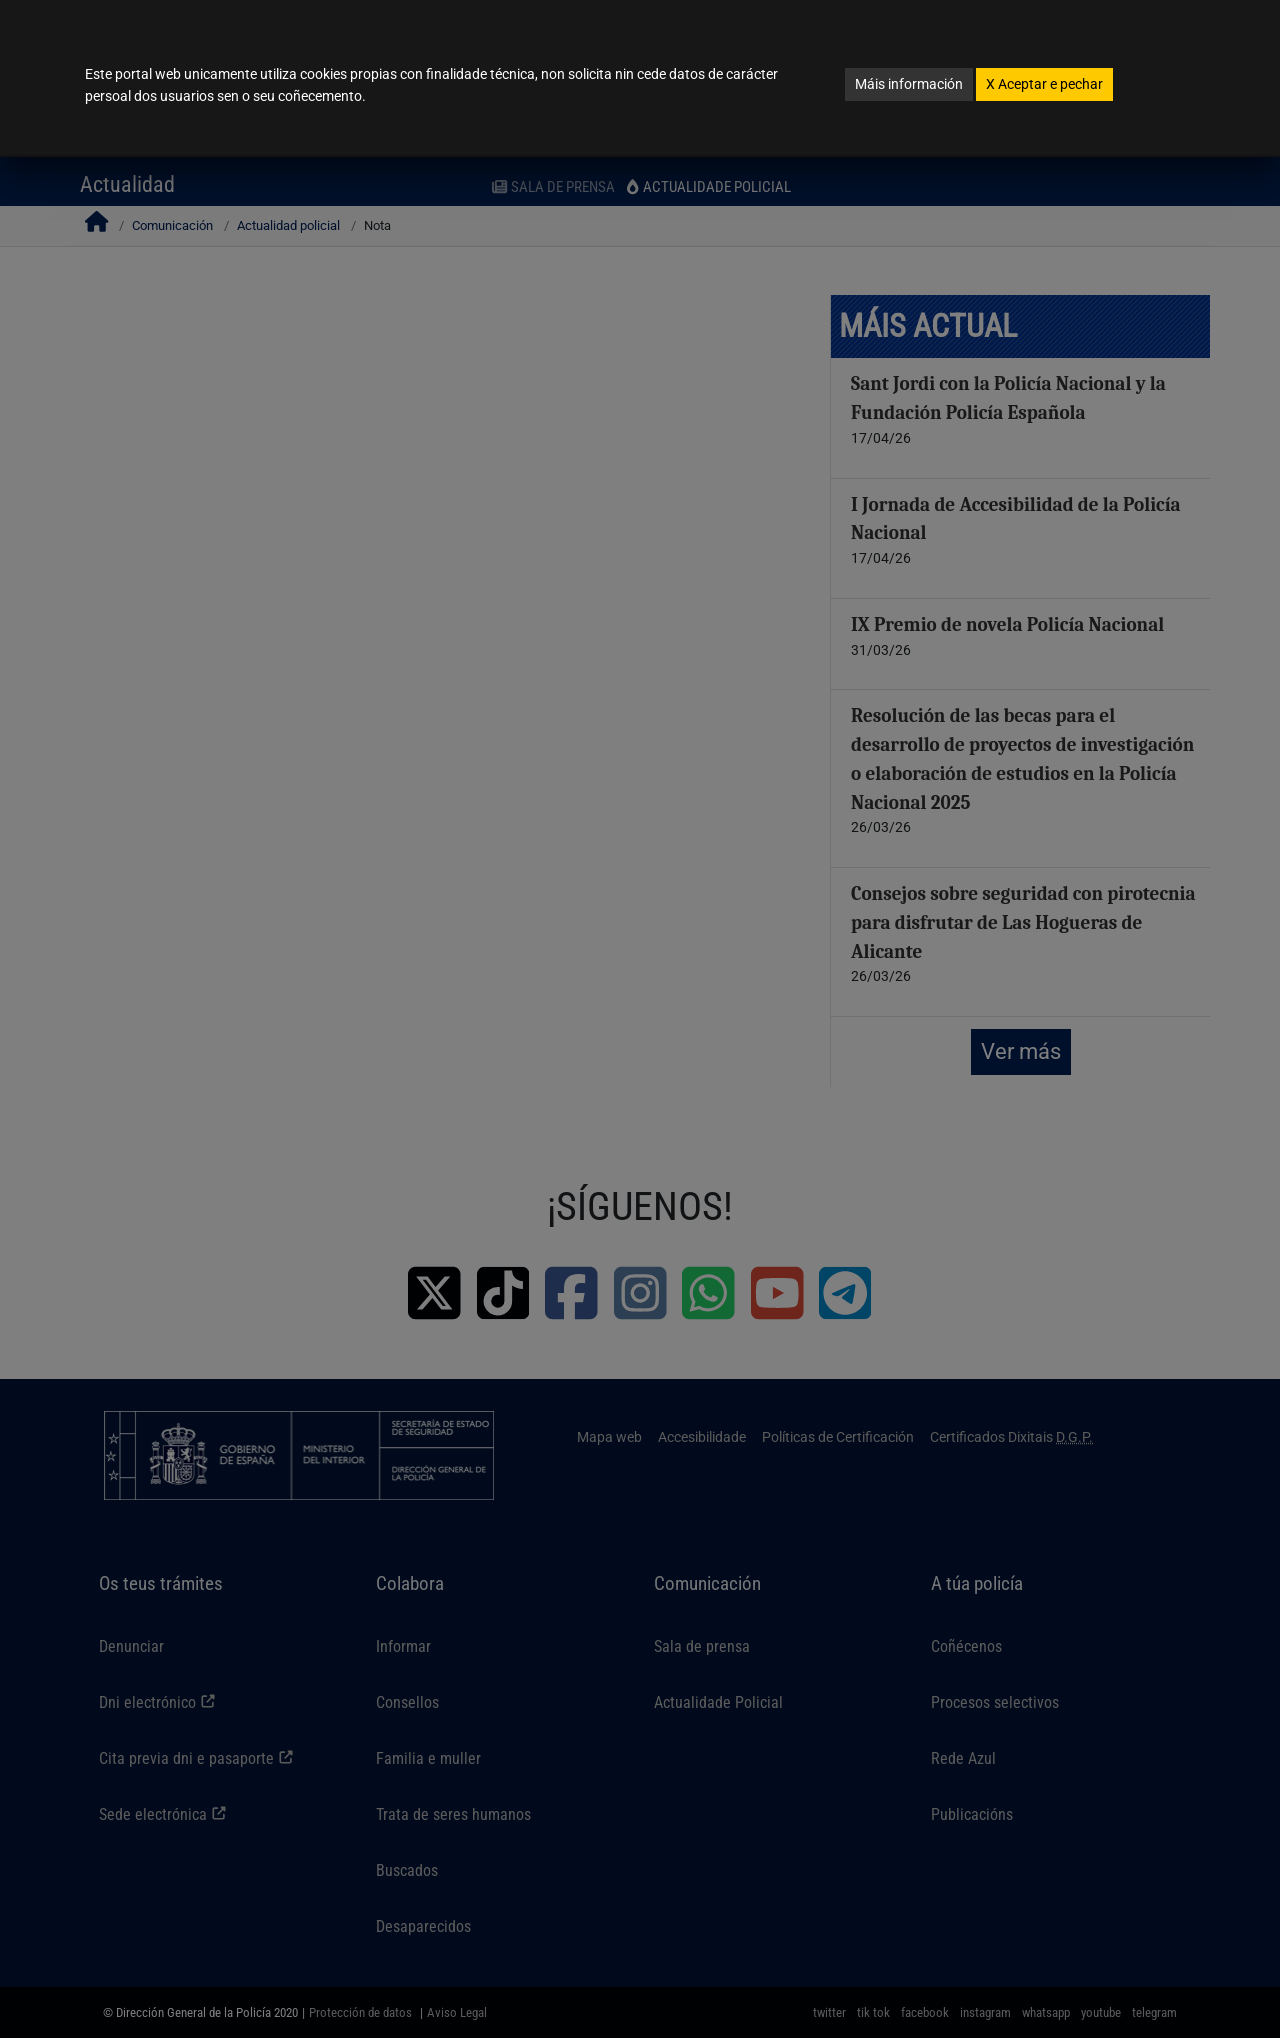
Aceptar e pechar (1044, 84)
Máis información (909, 84)
